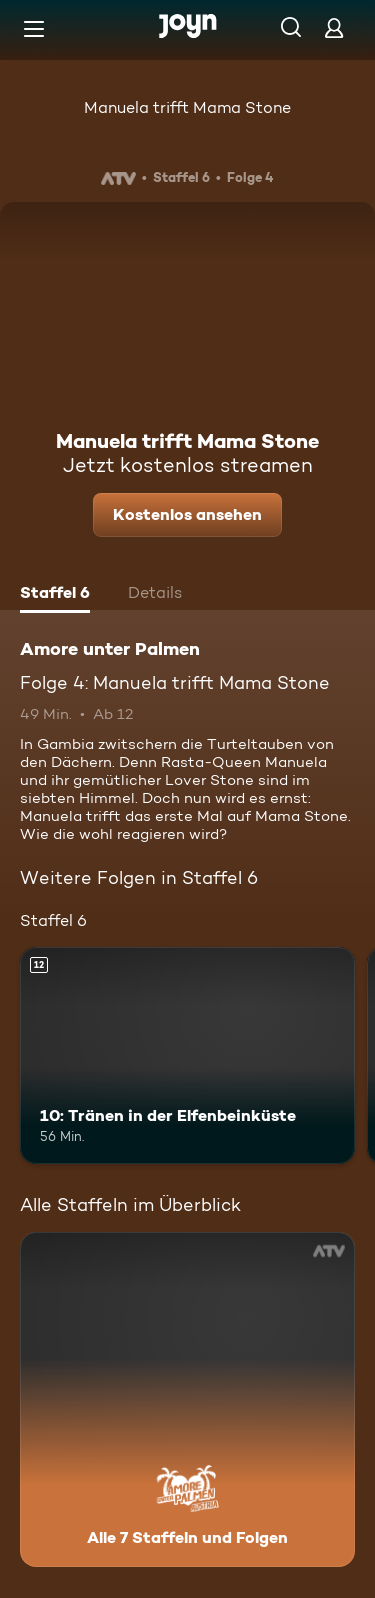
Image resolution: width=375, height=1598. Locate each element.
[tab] (55, 595)
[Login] (334, 27)
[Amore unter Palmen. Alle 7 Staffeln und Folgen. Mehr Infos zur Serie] (187, 1399)
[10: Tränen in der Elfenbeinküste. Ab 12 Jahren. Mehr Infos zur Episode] (187, 1056)
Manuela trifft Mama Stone (187, 107)
